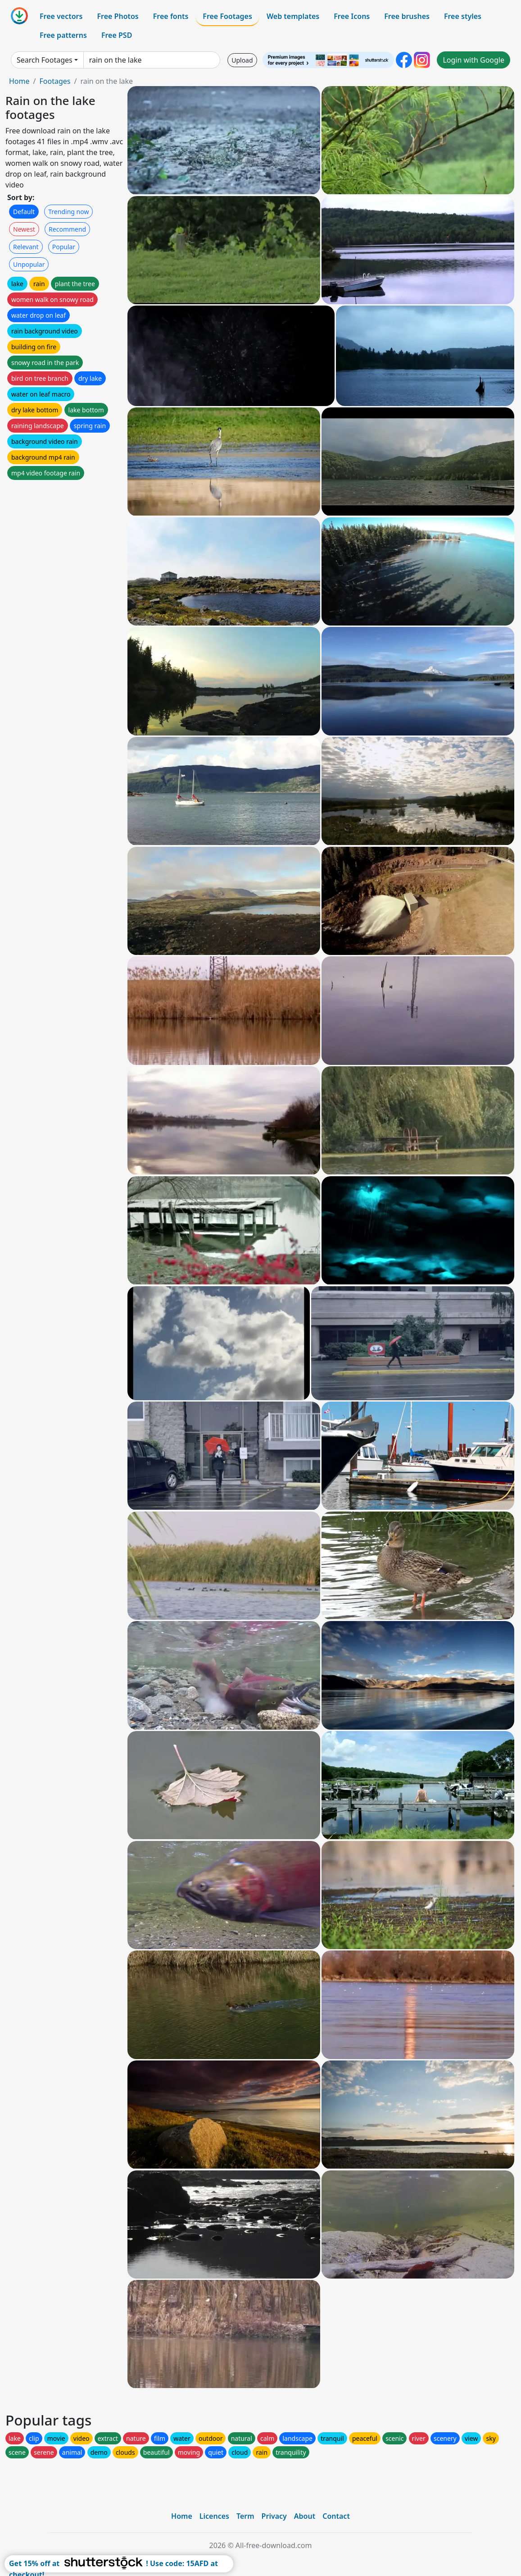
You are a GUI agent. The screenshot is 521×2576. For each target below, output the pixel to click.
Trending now (68, 211)
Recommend (67, 229)
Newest (24, 229)
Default (24, 211)
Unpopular (29, 264)
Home (19, 81)
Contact (336, 2516)
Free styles (462, 16)
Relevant (26, 246)
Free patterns (63, 35)
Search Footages (44, 60)
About (304, 2516)
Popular (63, 246)
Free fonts (171, 16)
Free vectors (61, 16)
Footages (54, 81)
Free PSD (116, 35)
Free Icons (352, 16)
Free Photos (117, 16)
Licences (214, 2516)
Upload (242, 60)
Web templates (293, 16)
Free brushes (407, 16)
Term (245, 2516)
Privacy (274, 2516)
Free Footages (227, 16)
